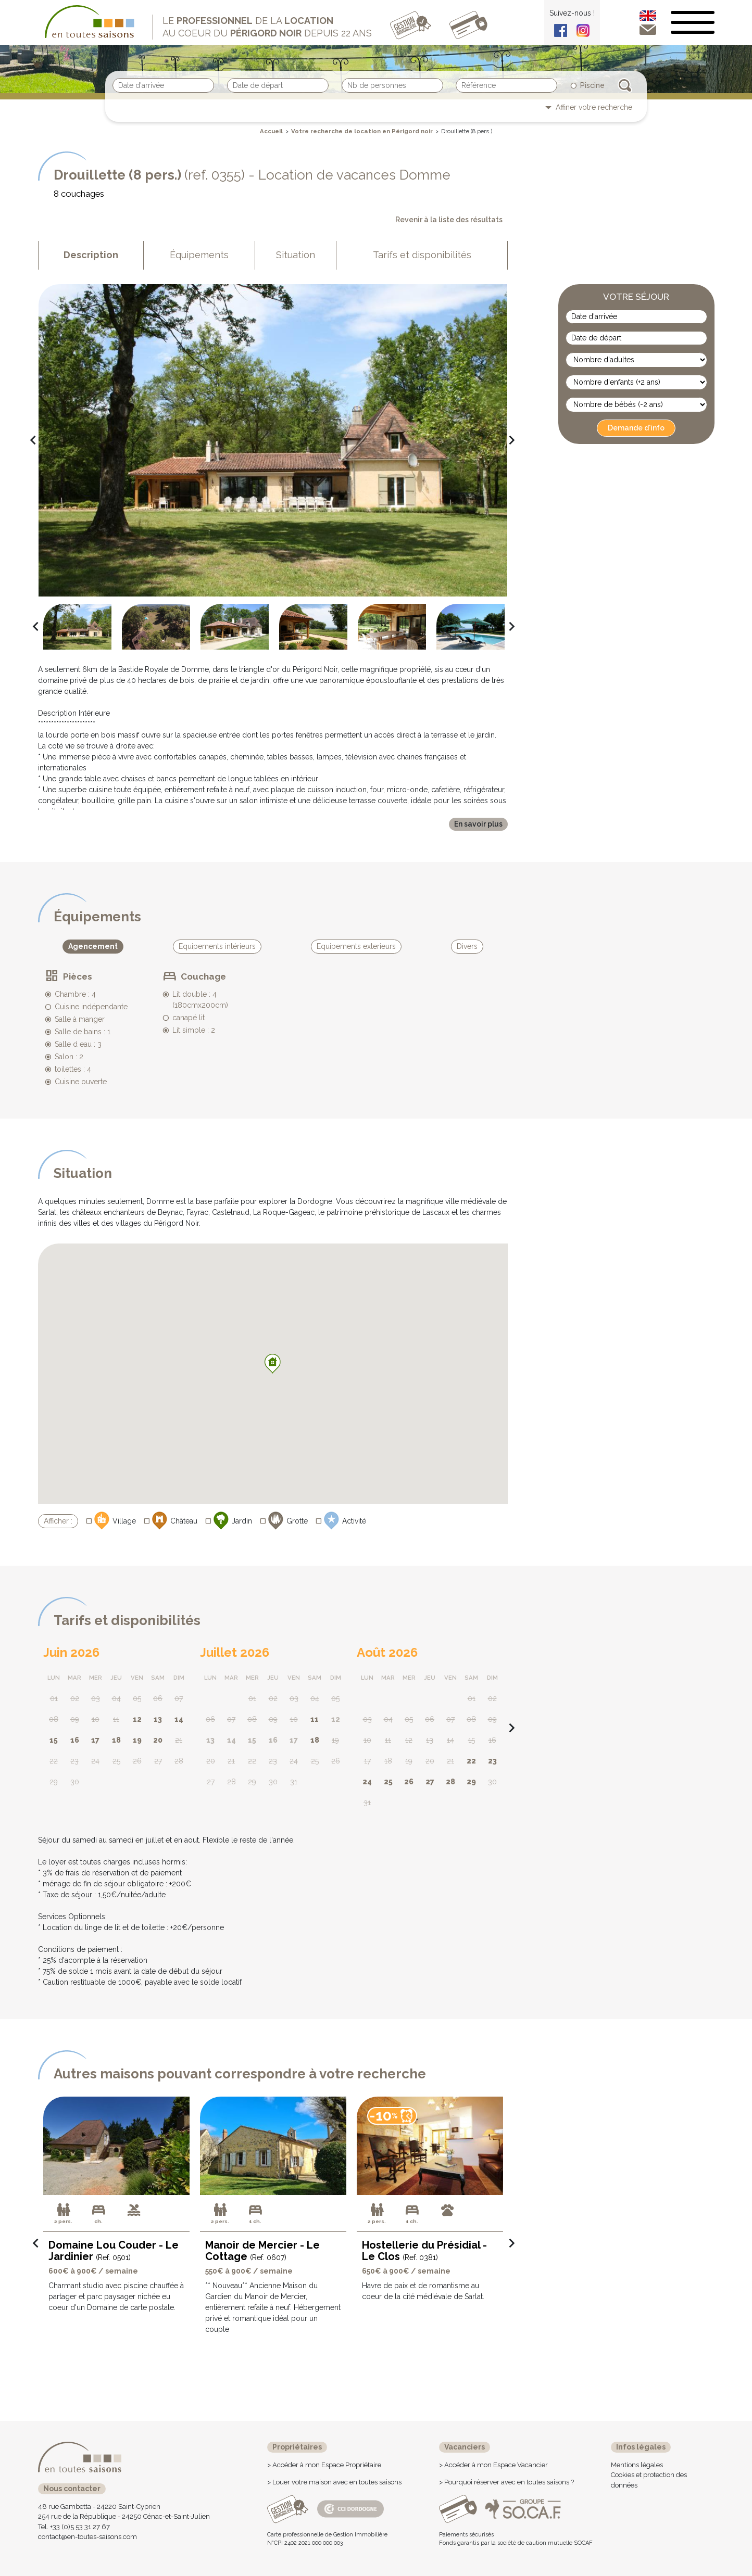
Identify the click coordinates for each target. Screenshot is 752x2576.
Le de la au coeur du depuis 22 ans (267, 27)
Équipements (199, 254)
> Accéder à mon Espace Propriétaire (324, 2465)
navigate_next (508, 440)
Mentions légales (637, 2465)
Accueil (271, 131)
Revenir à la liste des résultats (449, 219)
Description (91, 254)
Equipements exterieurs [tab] (356, 946)
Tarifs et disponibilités (422, 254)
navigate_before (29, 440)
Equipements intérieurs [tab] (217, 946)
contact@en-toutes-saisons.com (87, 2537)
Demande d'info (636, 428)
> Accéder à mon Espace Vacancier (493, 2465)
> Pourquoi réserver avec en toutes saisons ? (506, 2482)
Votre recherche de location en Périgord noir (362, 131)
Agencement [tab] (93, 946)
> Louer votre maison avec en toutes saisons (334, 2482)
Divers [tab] (467, 946)
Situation (295, 254)
